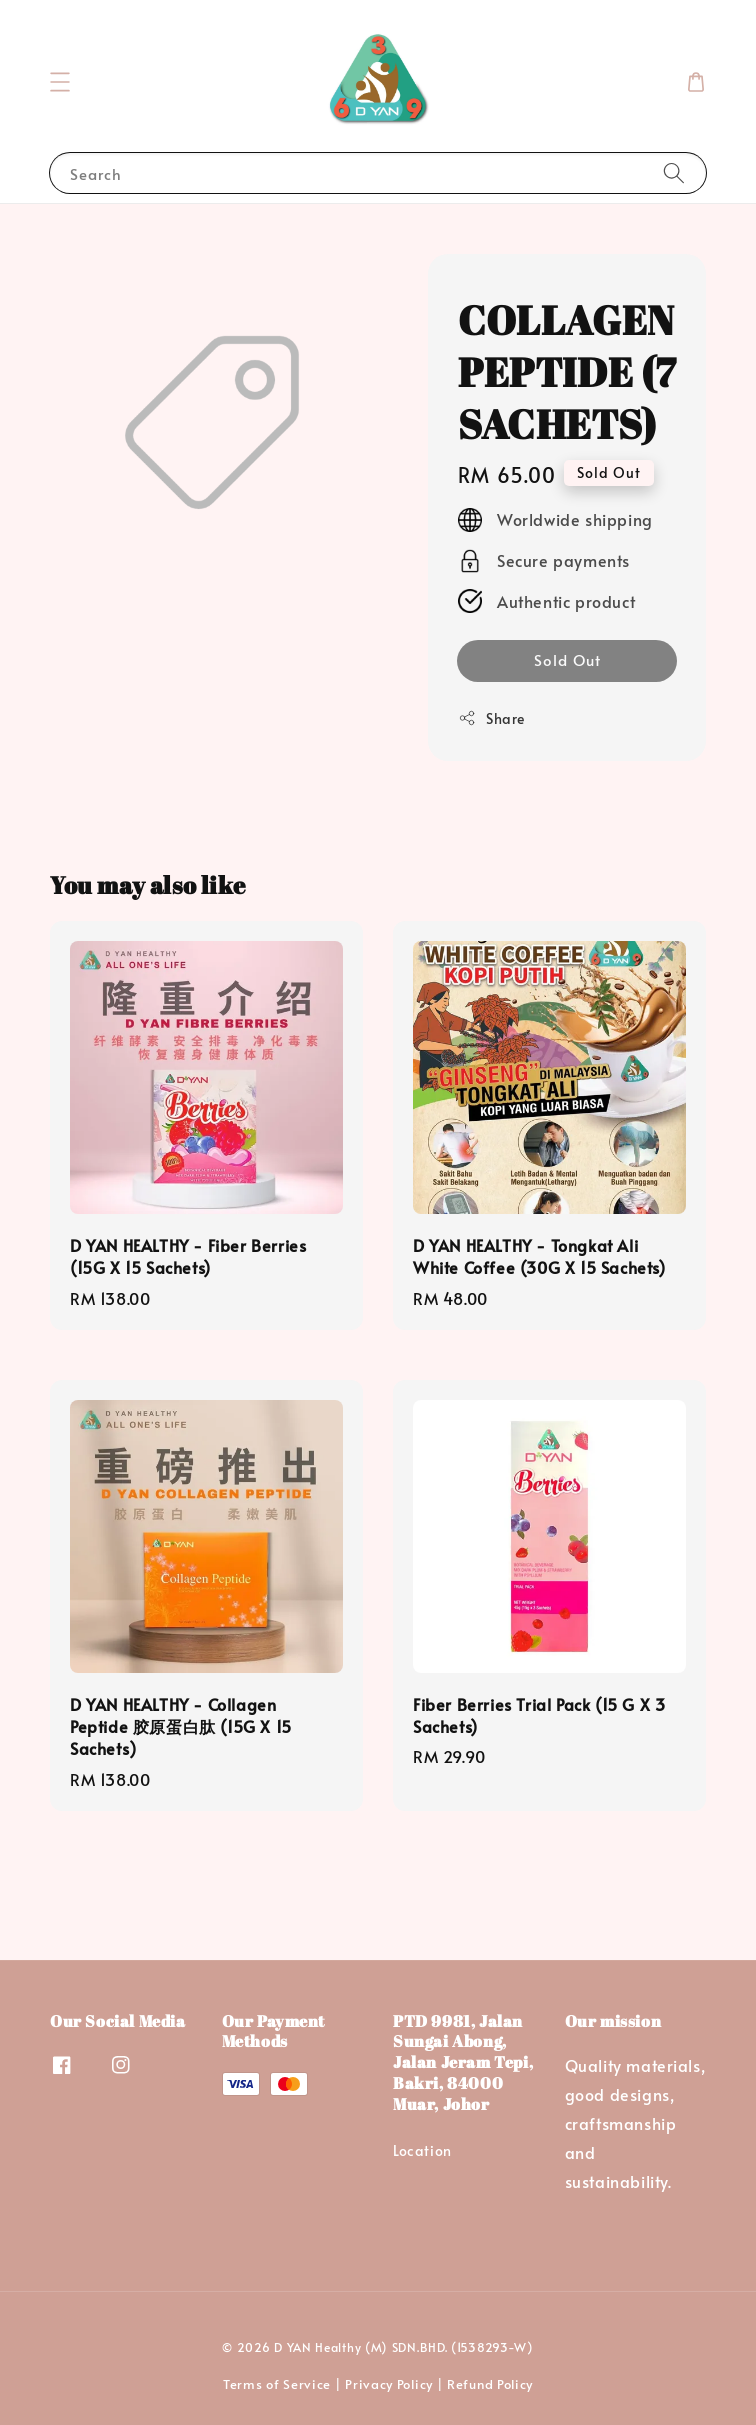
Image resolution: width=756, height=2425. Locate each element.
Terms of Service (277, 2384)
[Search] (674, 172)
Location (422, 2151)
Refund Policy (490, 2384)
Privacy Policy (389, 2384)
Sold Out (567, 659)
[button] (60, 82)
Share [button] (491, 718)
